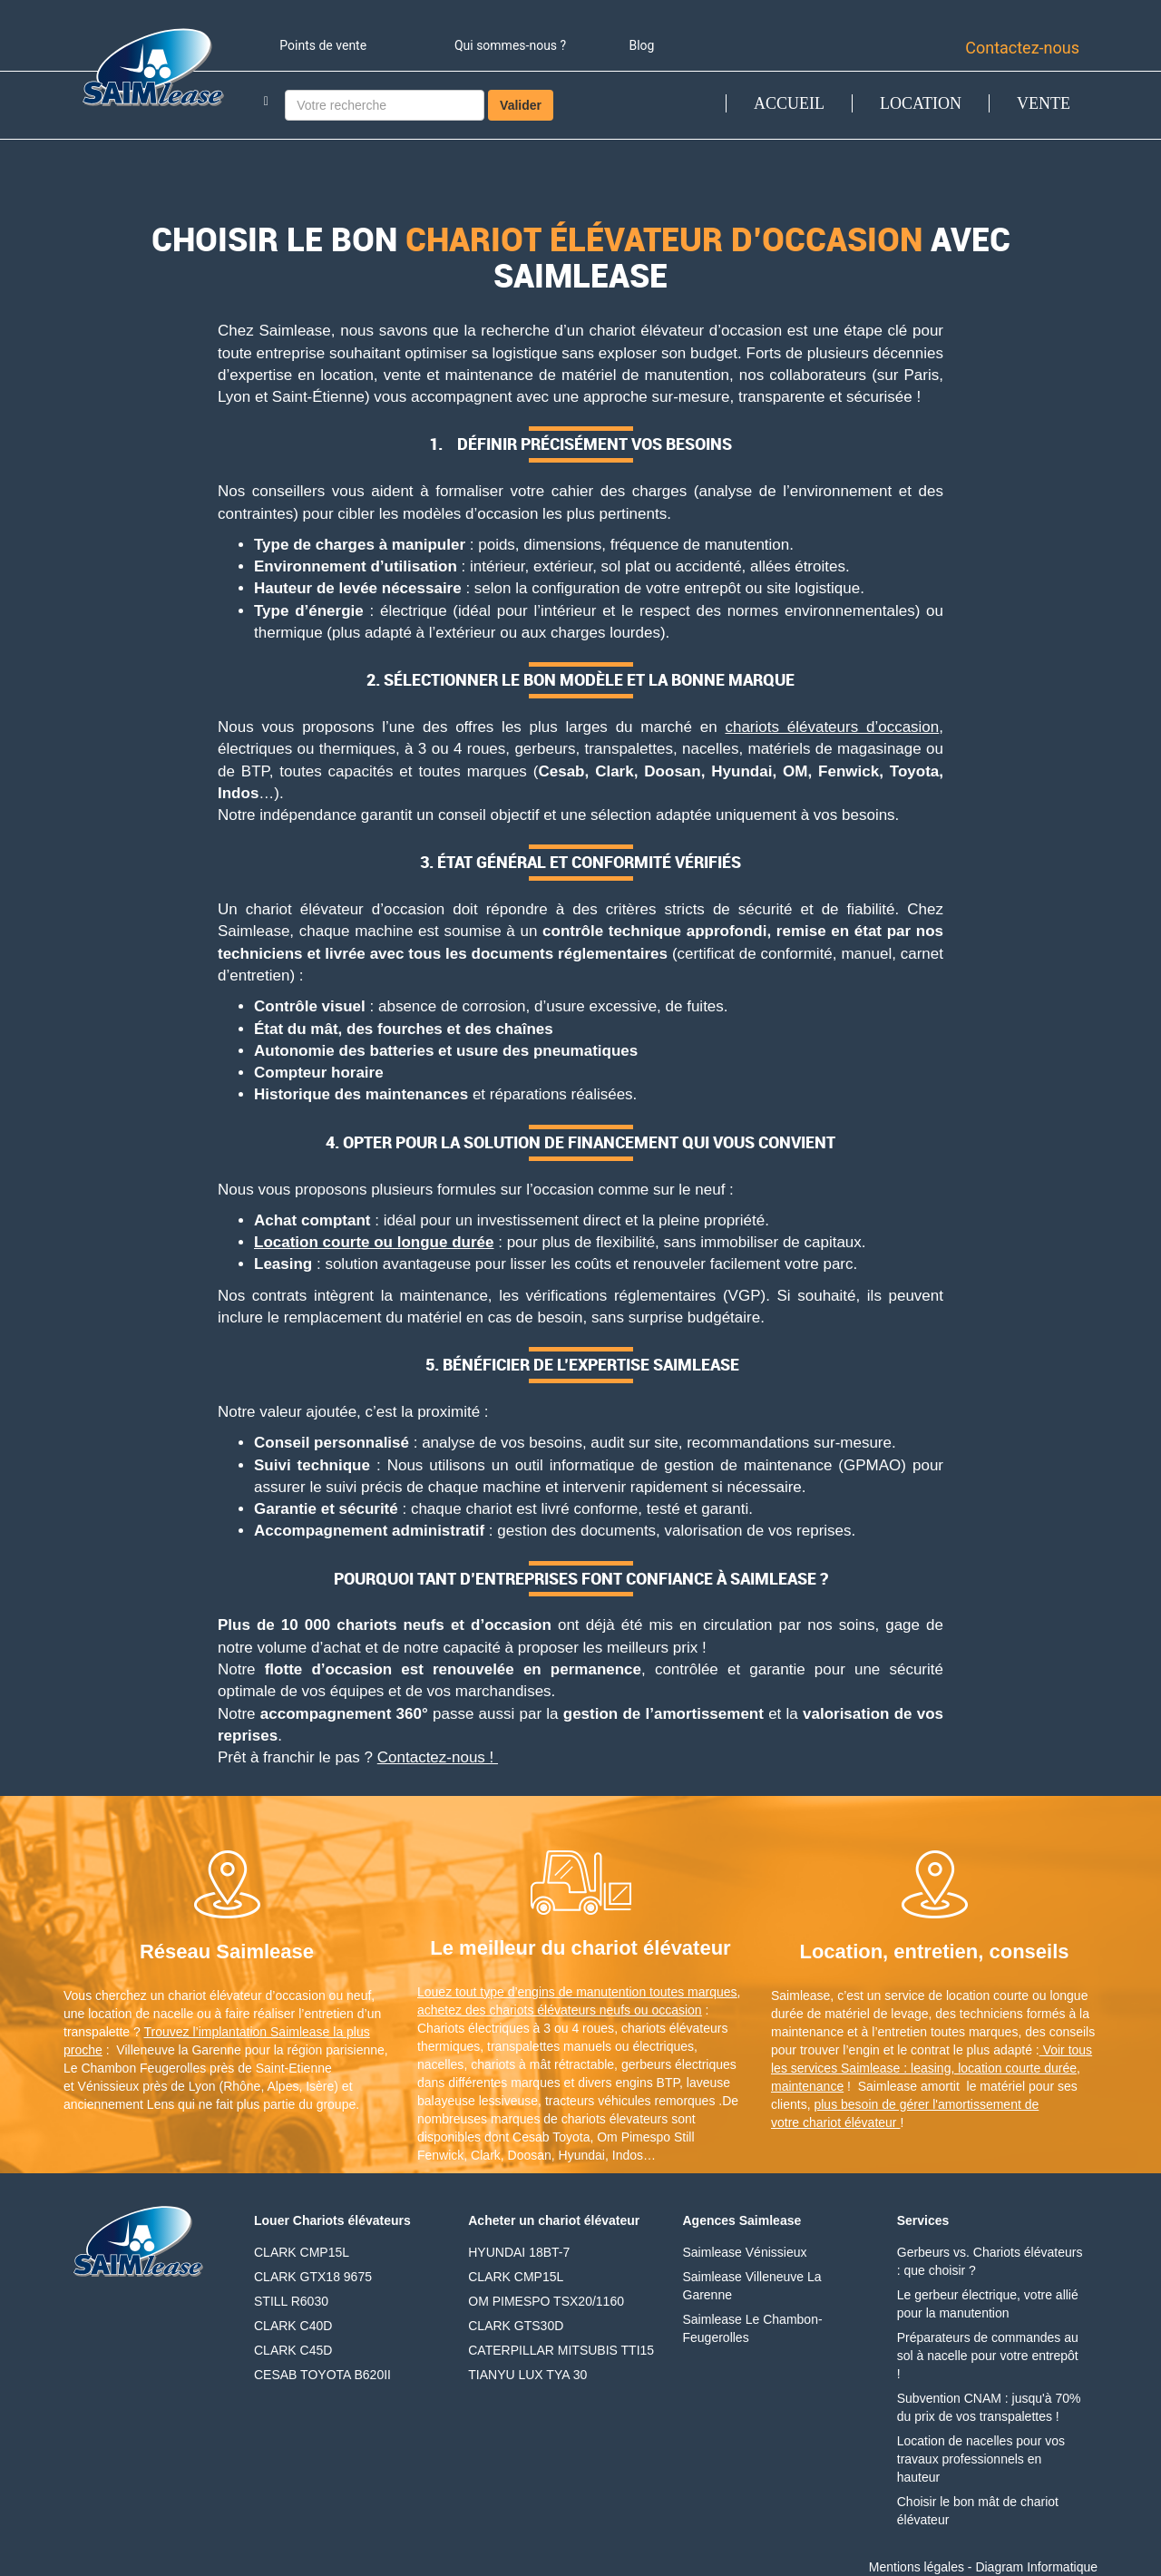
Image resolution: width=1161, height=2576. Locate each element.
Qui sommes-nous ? (510, 45)
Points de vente (322, 45)
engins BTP (647, 2082)
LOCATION (920, 103)
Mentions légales (916, 2567)
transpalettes (523, 2046)
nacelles (440, 2064)
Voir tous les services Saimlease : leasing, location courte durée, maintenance (931, 2068)
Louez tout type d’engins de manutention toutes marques (577, 1992)
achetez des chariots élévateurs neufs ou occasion (559, 2010)
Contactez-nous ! (437, 1757)
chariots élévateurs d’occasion (832, 727)
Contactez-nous (1022, 47)
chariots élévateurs (674, 2028)
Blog (641, 45)
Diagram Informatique (1036, 2567)
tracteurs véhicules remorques (630, 2100)
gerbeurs (646, 2064)
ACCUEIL (789, 103)
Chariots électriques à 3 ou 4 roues (515, 2028)
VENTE (1043, 103)
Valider (520, 105)
